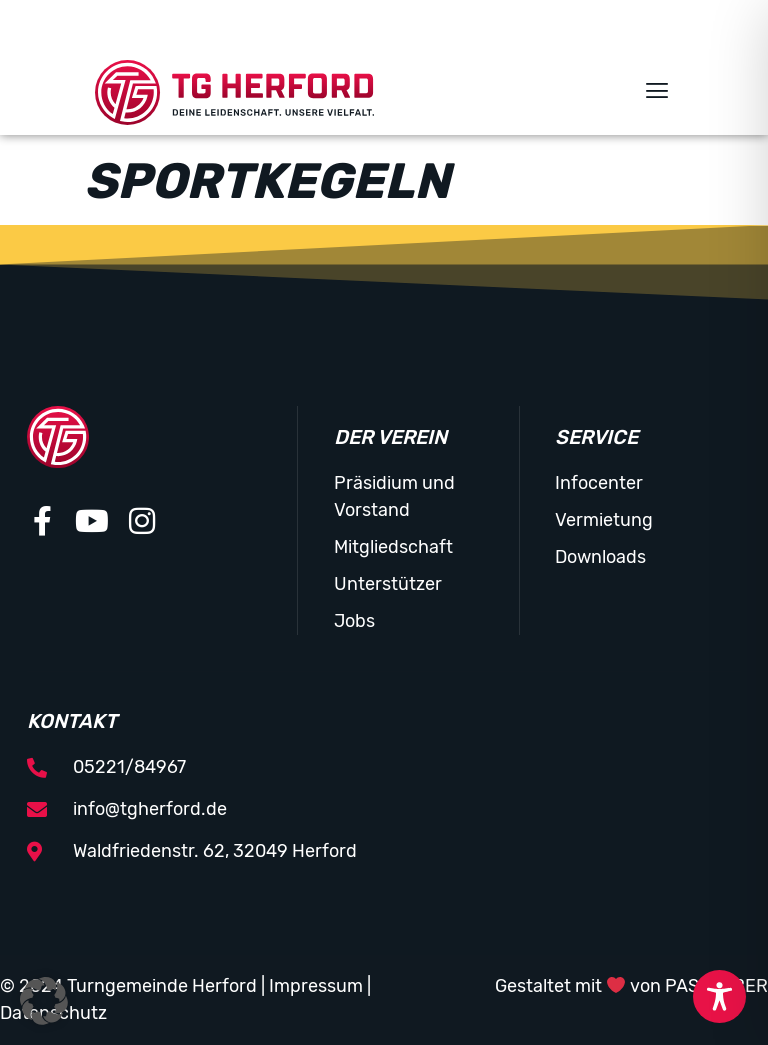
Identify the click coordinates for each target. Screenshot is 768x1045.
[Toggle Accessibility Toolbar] (719, 996)
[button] (656, 93)
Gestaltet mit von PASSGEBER (632, 986)
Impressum (316, 986)
